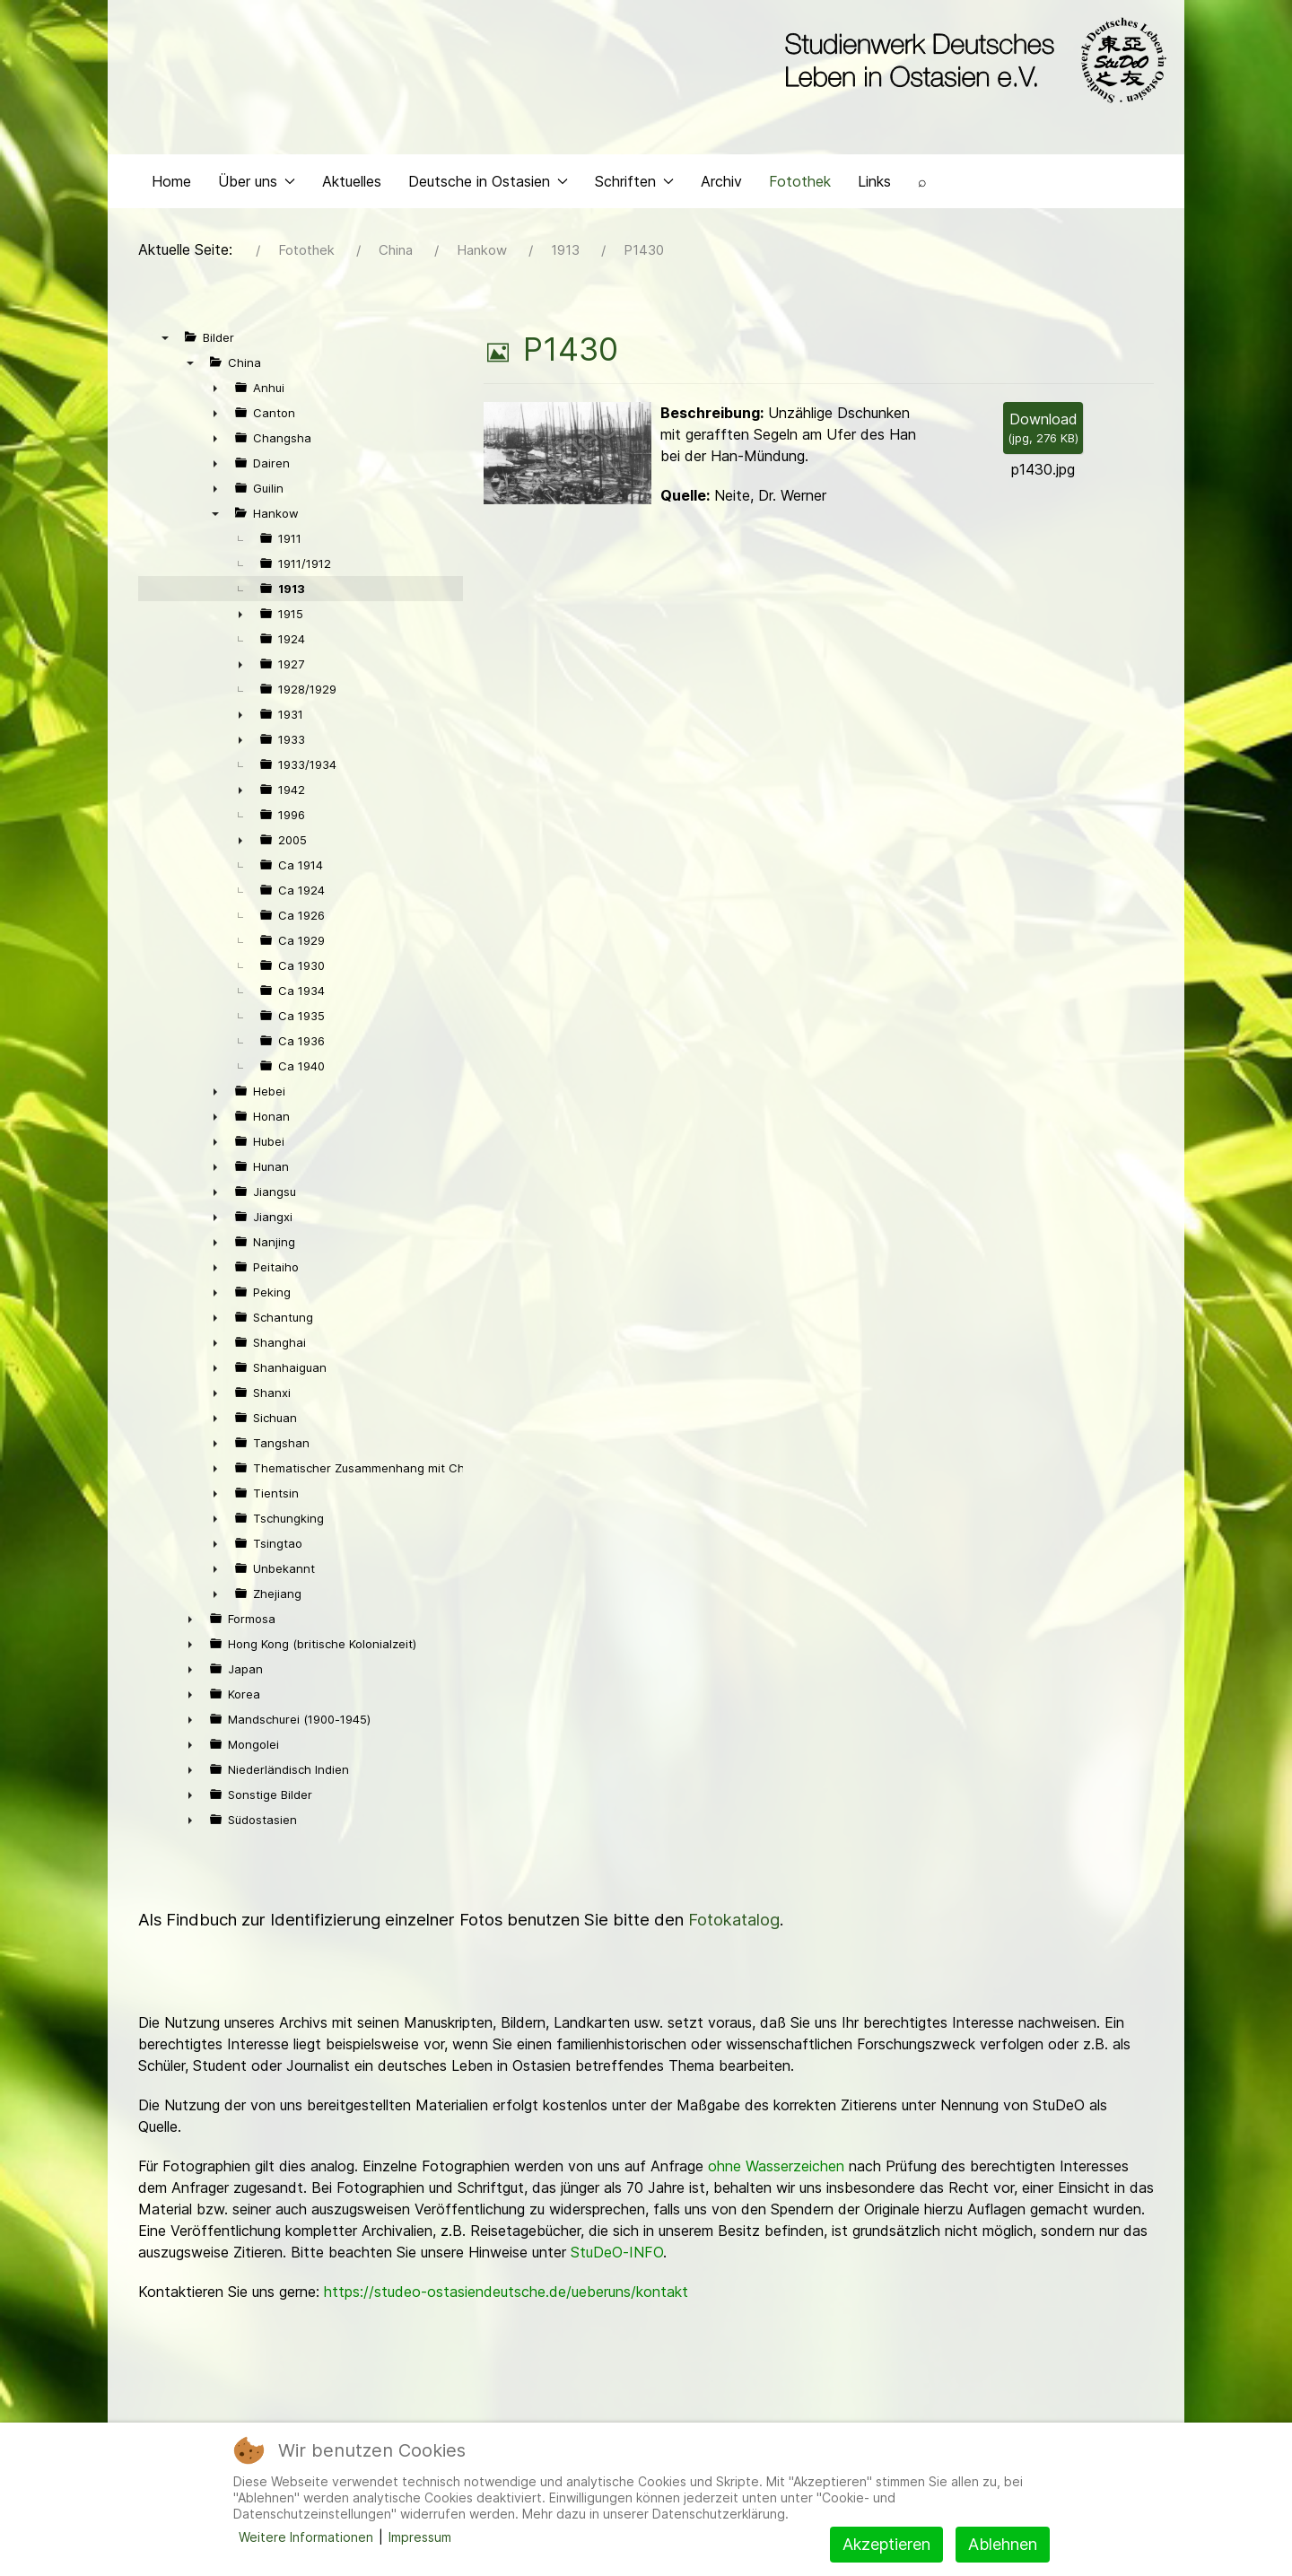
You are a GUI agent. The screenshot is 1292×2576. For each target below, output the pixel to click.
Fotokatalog (734, 1924)
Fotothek (800, 185)
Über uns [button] (256, 185)
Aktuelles (351, 185)
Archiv (721, 185)
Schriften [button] (634, 185)
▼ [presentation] (165, 341)
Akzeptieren (886, 2544)
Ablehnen (1002, 2544)
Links (874, 185)
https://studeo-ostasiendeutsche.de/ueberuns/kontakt (506, 2296)
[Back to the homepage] (971, 61)
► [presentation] (215, 392)
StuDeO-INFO (617, 2257)
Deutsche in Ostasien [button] (488, 185)
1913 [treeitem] (291, 593)
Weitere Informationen (306, 2537)
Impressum (419, 2537)
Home (171, 185)
